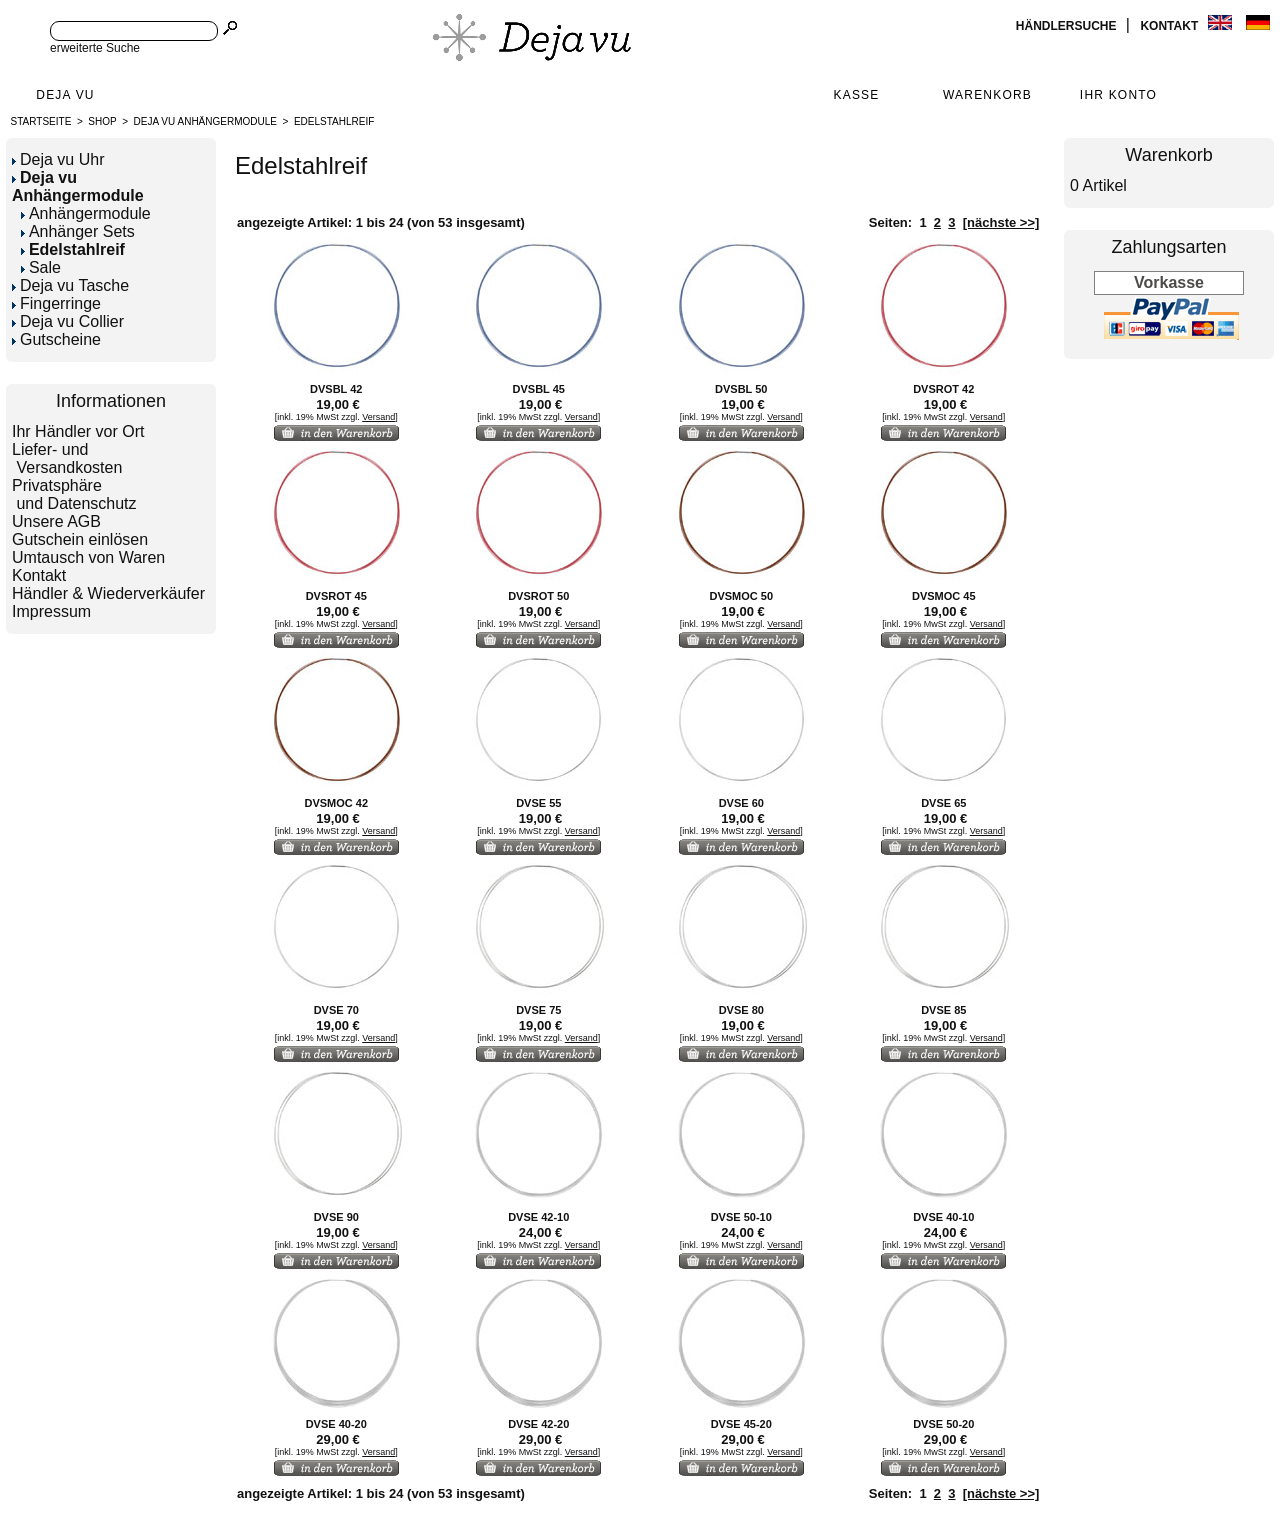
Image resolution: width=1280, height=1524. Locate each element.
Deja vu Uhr (58, 159)
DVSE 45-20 (741, 1424)
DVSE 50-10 (741, 1217)
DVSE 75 (538, 1010)
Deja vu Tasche (70, 285)
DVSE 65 (943, 803)
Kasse (856, 95)
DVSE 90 (336, 1217)
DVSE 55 (538, 803)
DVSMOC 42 (336, 803)
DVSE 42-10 (538, 1217)
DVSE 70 (336, 1010)
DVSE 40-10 (943, 1217)
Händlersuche (1068, 26)
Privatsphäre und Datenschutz (74, 494)
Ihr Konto (1118, 95)
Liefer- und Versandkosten (67, 458)
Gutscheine (56, 339)
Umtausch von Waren (88, 557)
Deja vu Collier (68, 321)
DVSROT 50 (538, 596)
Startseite (41, 121)
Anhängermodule (86, 213)
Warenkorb (987, 95)
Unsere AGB (56, 521)
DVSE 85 (943, 1010)
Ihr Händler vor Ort (78, 431)
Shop (102, 121)
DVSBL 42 (336, 389)
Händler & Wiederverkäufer (108, 593)
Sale (41, 267)
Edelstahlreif (334, 121)
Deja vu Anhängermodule (205, 121)
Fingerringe (56, 303)
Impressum (51, 611)
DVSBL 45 (539, 389)
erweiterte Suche (95, 48)
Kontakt (1170, 26)
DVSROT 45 (336, 596)
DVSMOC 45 (944, 596)
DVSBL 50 (741, 389)
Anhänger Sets (78, 231)
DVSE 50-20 (943, 1424)
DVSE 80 (741, 1010)
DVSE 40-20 (336, 1424)
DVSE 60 (741, 803)
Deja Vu (65, 95)
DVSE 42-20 (538, 1424)
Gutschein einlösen (80, 539)
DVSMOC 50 (741, 596)
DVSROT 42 (943, 389)
